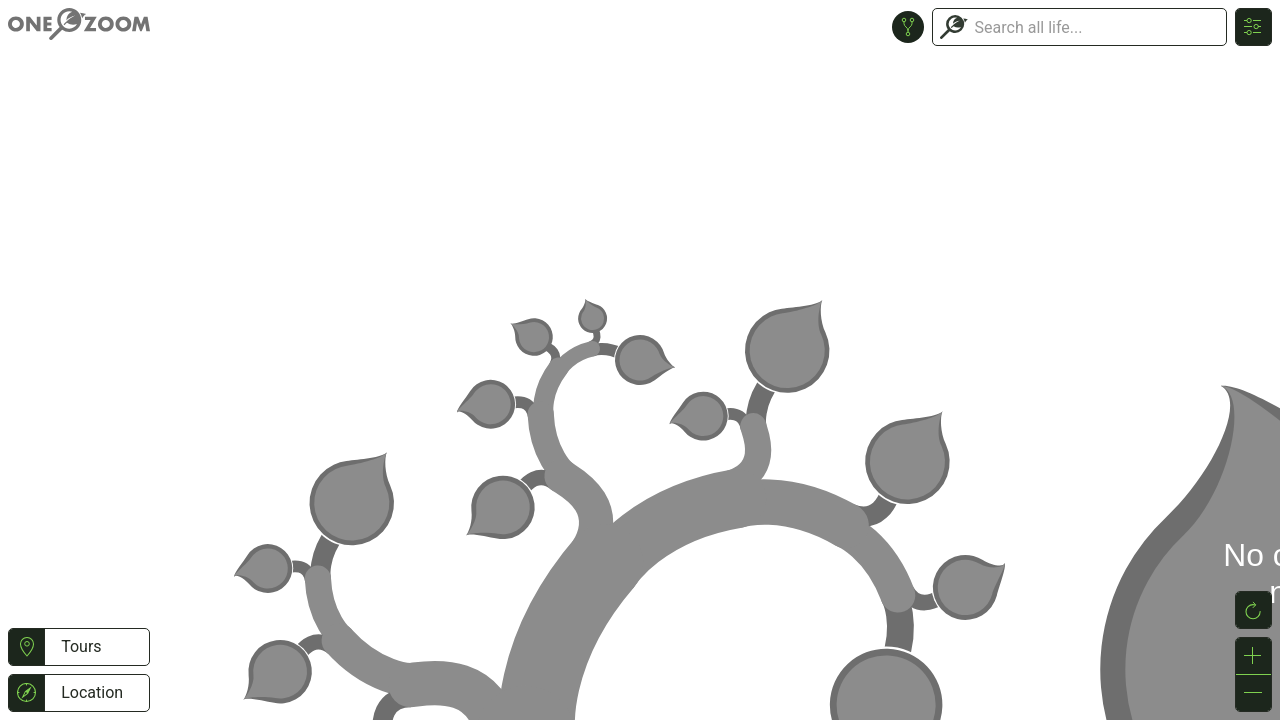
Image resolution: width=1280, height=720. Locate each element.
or (640, 360)
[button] (26, 647)
